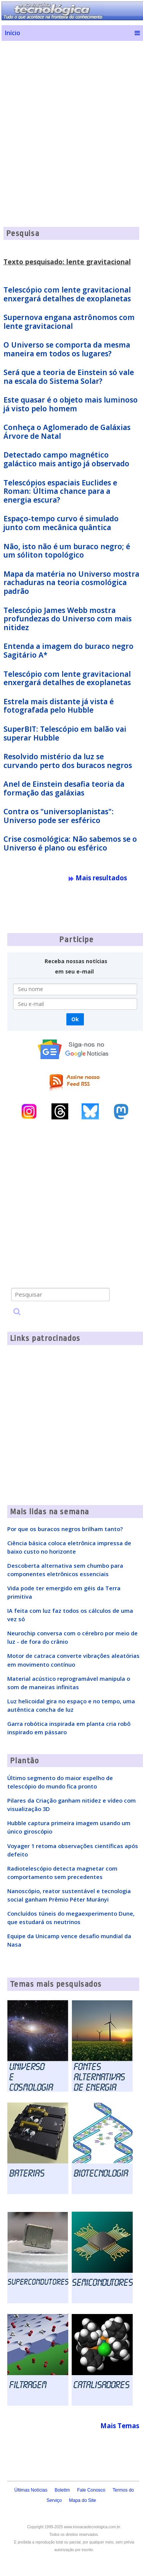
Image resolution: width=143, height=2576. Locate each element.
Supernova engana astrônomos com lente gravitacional (69, 321)
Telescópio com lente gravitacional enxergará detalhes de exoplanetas (67, 294)
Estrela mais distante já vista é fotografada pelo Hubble (58, 706)
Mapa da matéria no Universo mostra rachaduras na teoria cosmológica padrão (71, 583)
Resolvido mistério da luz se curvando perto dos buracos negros (67, 761)
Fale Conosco (91, 2490)
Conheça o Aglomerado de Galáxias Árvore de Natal (66, 431)
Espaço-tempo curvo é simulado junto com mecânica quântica (61, 523)
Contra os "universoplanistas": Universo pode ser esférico (58, 816)
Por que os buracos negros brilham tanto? (65, 1529)
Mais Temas (119, 2425)
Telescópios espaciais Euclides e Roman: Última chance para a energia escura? (60, 491)
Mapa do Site (82, 2500)
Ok (75, 1019)
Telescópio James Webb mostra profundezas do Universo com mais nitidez (67, 619)
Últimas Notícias (30, 2490)
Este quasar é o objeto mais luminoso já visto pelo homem (70, 404)
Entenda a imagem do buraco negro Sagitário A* (68, 650)
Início (12, 33)
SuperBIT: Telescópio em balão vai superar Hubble (64, 733)
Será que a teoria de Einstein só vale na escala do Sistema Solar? (68, 376)
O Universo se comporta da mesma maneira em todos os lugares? (66, 349)
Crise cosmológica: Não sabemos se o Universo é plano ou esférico (70, 843)
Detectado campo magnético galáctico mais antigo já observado (66, 459)
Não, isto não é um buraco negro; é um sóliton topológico (66, 551)
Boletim (62, 2490)
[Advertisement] (71, 118)
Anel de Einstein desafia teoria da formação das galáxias (63, 788)
